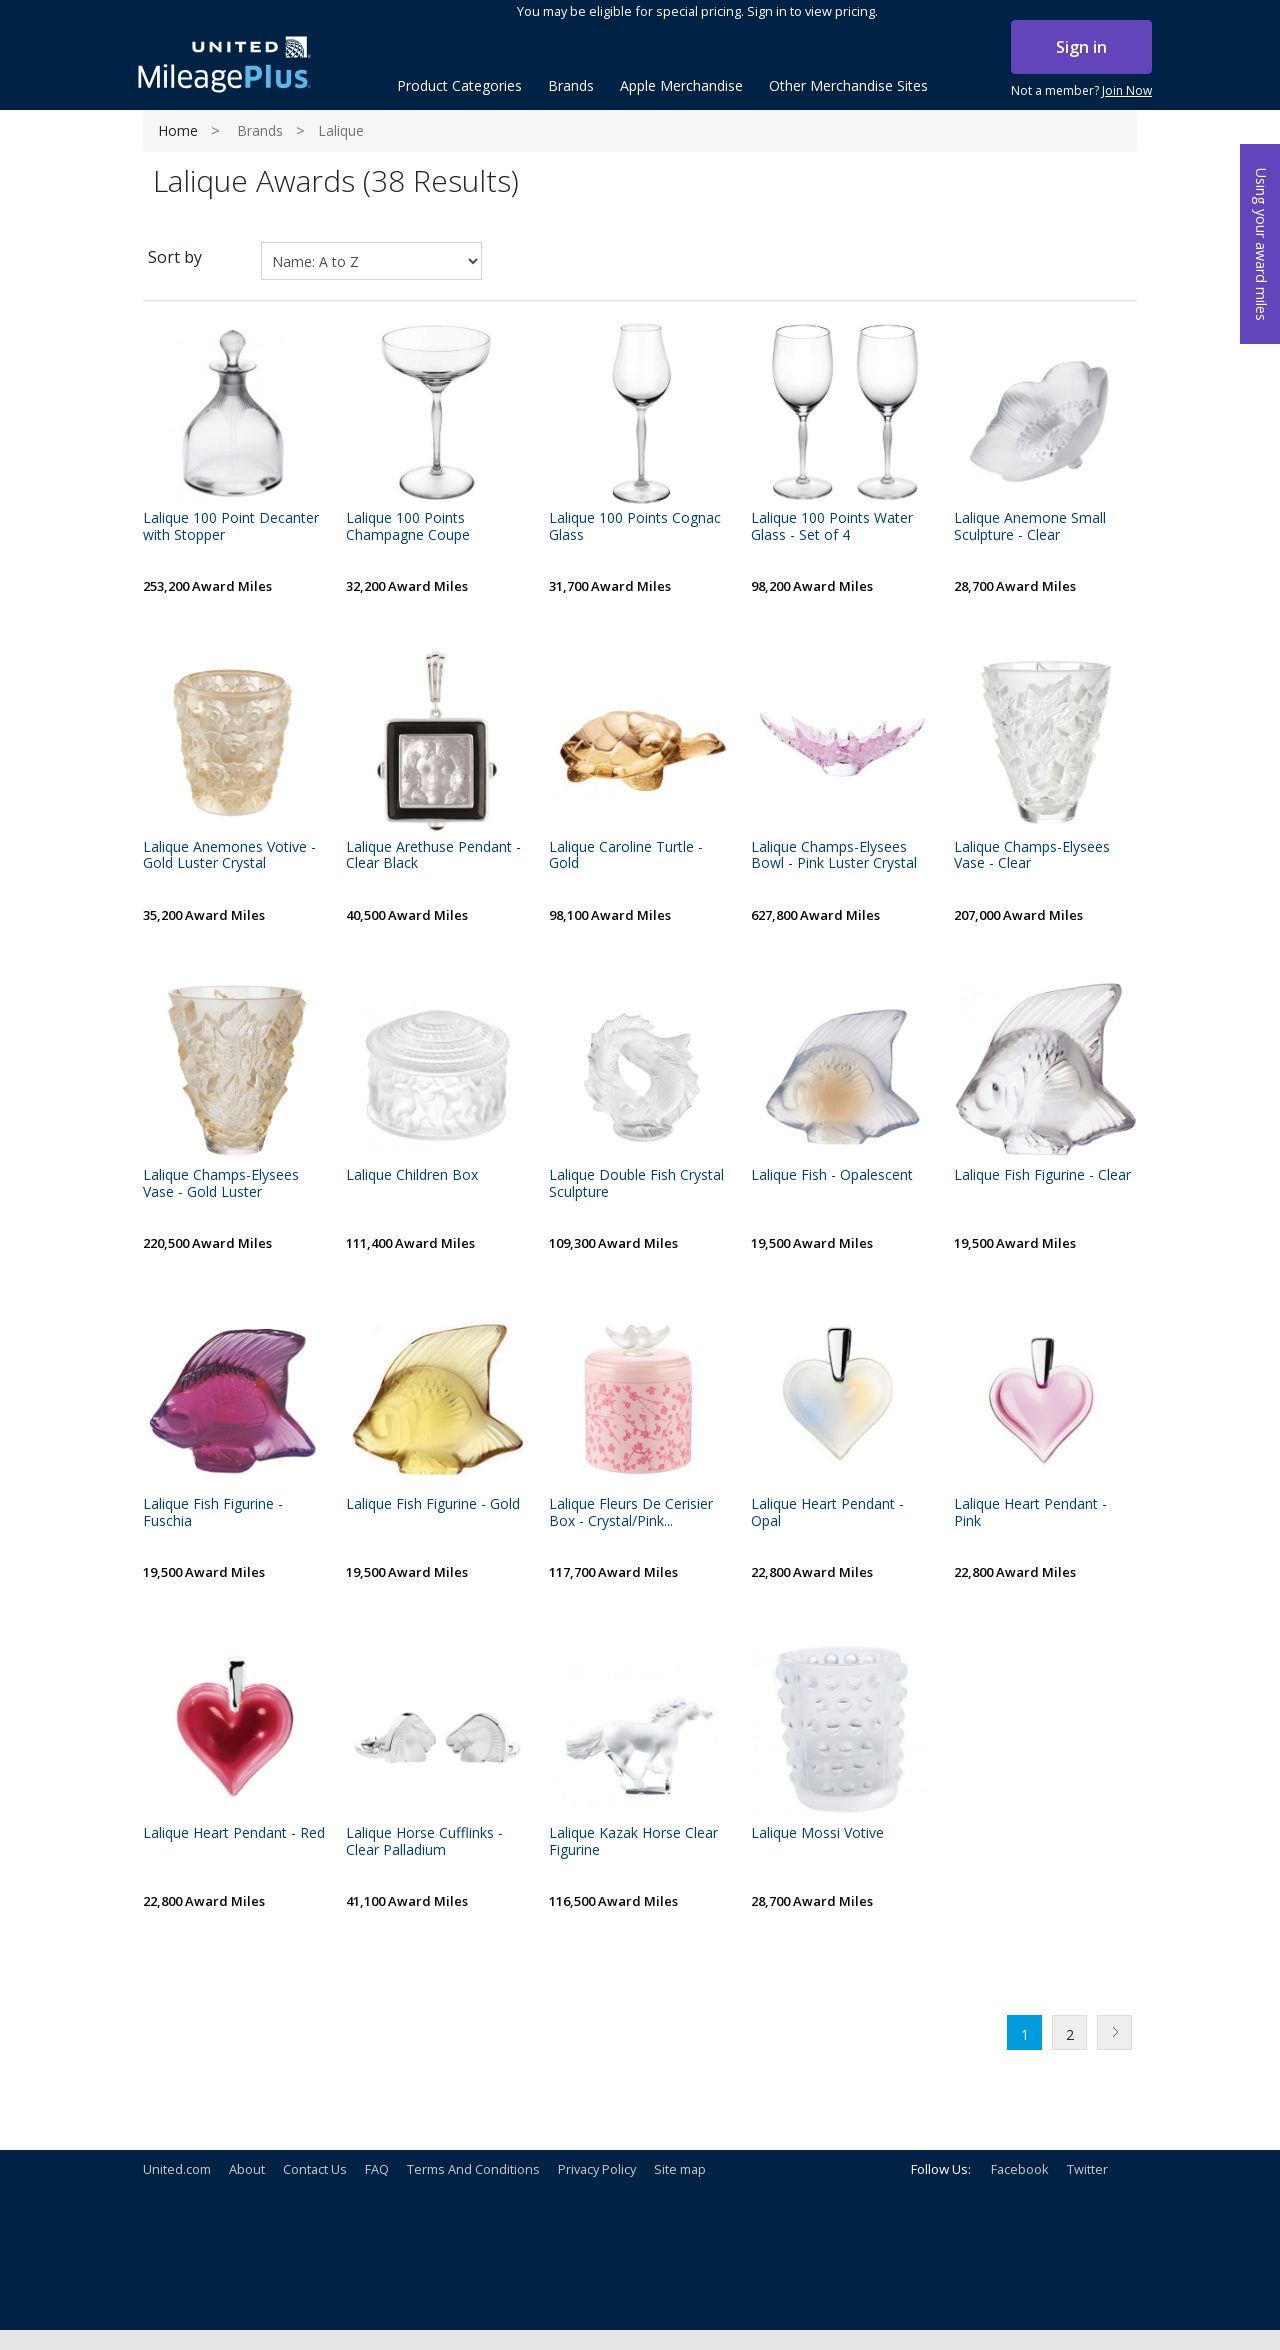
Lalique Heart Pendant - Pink (1030, 1513)
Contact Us (315, 2169)
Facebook (1020, 2169)
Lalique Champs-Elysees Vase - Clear (1032, 856)
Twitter (1087, 2169)
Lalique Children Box (412, 1175)
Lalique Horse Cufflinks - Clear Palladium (424, 1842)
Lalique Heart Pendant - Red (234, 1833)
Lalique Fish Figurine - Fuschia (213, 1513)
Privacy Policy (597, 2169)
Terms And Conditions (473, 2169)
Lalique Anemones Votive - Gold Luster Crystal (229, 856)
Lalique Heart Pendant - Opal (827, 1513)
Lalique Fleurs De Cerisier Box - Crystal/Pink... (631, 1513)
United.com (177, 2169)
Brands (260, 130)
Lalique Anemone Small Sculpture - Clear (1030, 527)
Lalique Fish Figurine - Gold (433, 1504)
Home (178, 130)
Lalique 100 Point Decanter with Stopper (231, 527)
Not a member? (1081, 91)
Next (1114, 2032)
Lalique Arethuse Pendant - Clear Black (433, 856)
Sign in (1081, 47)
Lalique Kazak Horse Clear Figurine (633, 1842)
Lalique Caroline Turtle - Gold (626, 856)
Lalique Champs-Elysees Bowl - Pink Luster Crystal (834, 856)
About (247, 2169)
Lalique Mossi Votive (817, 1833)
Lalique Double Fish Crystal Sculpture (636, 1184)
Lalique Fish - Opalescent (832, 1175)
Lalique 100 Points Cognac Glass (635, 527)
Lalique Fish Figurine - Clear (1042, 1175)
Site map (680, 2169)
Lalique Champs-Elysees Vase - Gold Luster (221, 1184)
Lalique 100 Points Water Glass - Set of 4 (832, 527)
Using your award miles (1261, 244)
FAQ (377, 2169)
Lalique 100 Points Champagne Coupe (408, 527)
